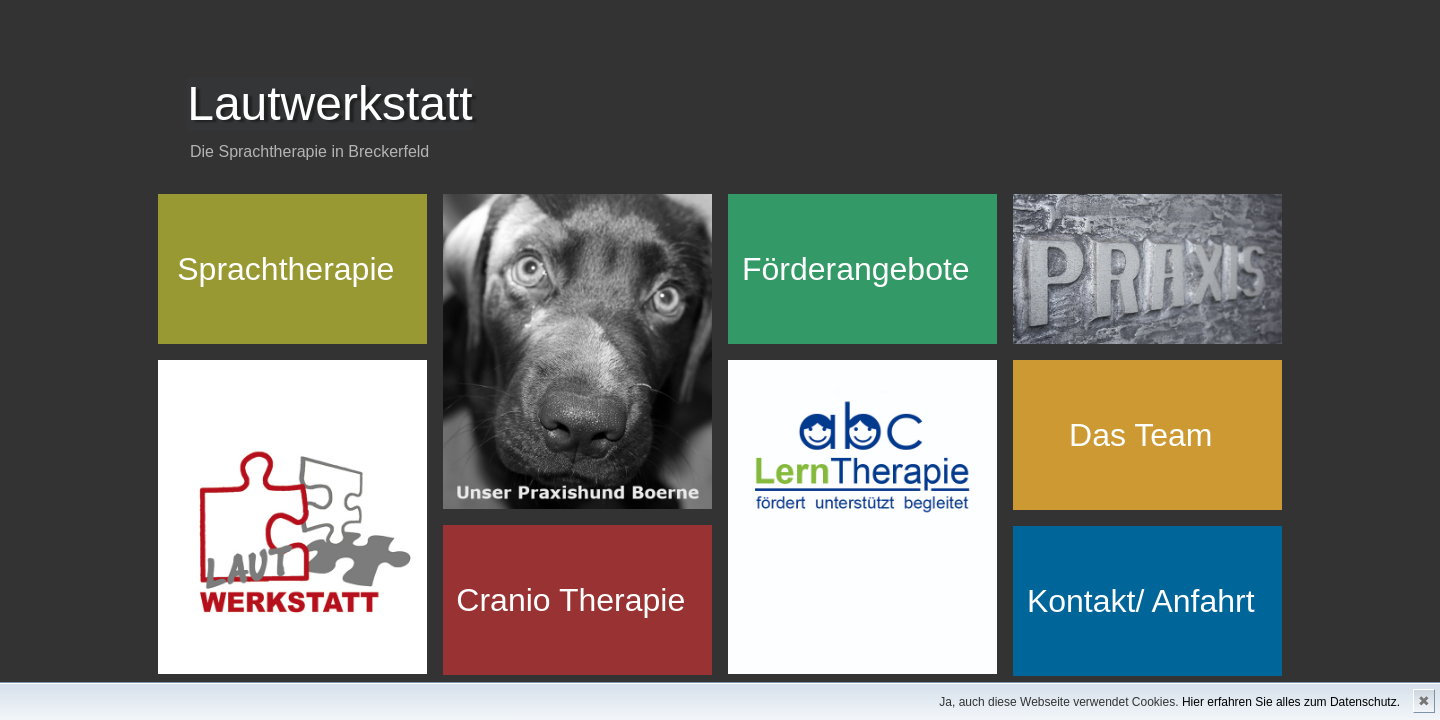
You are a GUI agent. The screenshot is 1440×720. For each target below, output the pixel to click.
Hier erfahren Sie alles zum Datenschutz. (1291, 702)
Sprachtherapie (285, 269)
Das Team (1140, 435)
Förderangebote (856, 269)
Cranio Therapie (570, 600)
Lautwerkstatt (329, 103)
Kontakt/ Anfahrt (1141, 601)
